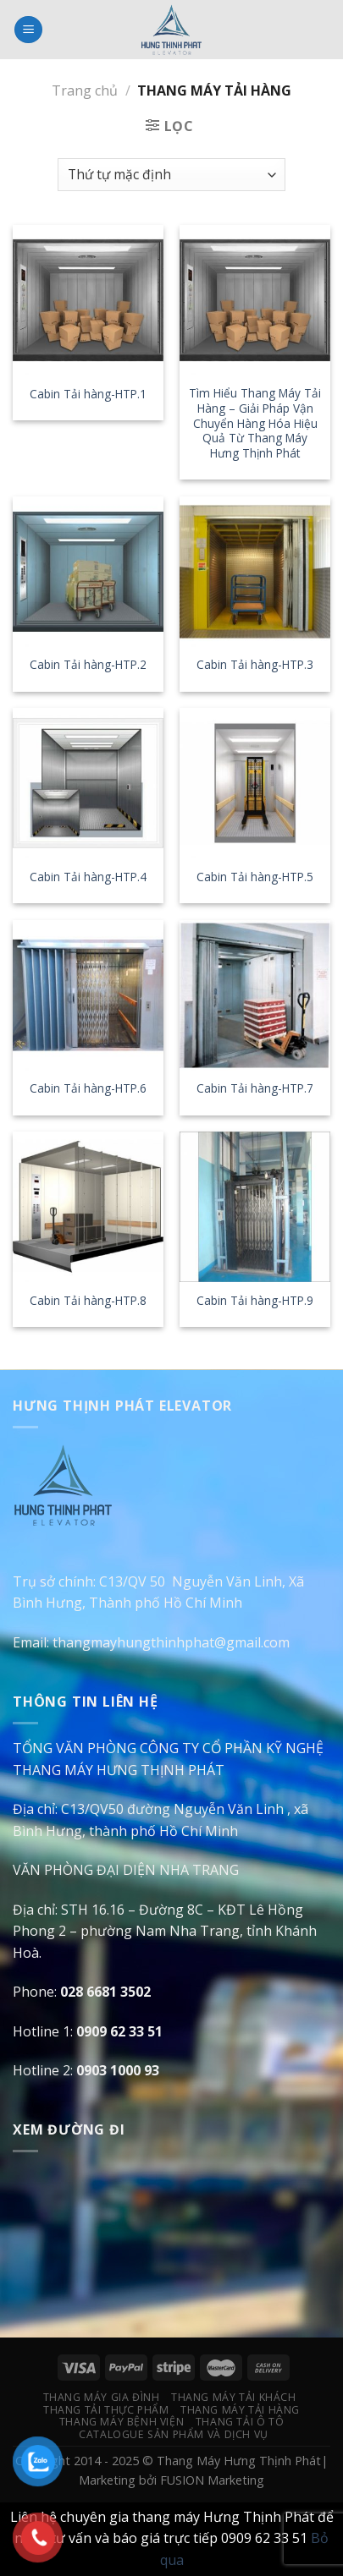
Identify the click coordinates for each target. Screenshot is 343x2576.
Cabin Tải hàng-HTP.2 (88, 664)
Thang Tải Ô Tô (240, 2421)
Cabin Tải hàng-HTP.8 (88, 1300)
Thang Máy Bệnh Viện (122, 2421)
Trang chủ (85, 90)
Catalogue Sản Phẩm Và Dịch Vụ (173, 2434)
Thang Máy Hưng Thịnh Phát (239, 2461)
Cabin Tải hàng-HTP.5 (254, 877)
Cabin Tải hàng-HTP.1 (88, 394)
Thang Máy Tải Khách (233, 2397)
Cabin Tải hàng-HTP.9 (254, 1300)
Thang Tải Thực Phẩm (106, 2410)
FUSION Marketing (212, 2480)
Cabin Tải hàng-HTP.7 (254, 1088)
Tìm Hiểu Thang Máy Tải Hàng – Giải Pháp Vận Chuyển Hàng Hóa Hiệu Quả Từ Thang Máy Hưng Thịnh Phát (255, 423)
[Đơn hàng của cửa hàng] (171, 174)
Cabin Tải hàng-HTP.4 (88, 877)
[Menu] (28, 30)
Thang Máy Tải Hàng (240, 2410)
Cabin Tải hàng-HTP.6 (88, 1088)
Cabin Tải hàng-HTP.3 (254, 664)
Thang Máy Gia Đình (101, 2397)
